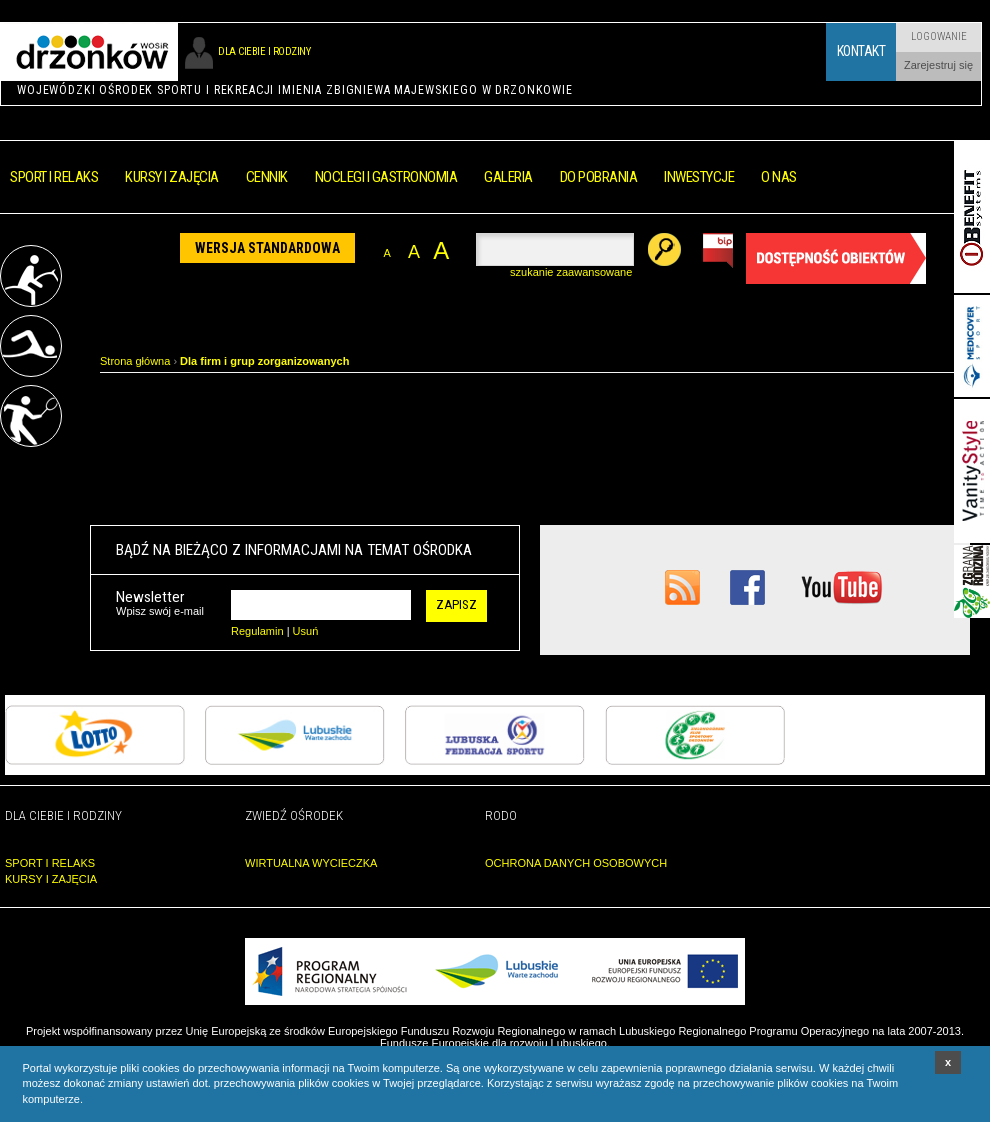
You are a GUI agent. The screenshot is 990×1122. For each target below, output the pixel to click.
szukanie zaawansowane (571, 272)
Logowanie (939, 36)
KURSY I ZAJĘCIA (51, 879)
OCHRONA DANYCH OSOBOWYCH (576, 863)
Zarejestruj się (938, 65)
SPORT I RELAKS (50, 863)
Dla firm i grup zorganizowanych (264, 361)
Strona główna (135, 361)
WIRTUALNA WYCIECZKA (311, 863)
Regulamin (257, 631)
